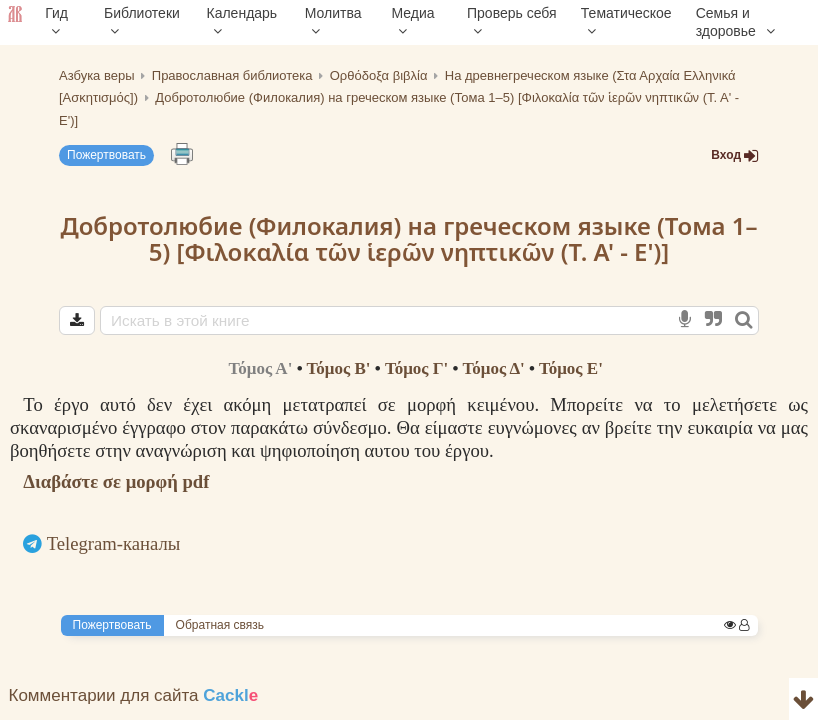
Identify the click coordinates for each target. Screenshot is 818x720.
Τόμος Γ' (416, 368)
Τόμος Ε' (571, 368)
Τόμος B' (339, 368)
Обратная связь (220, 625)
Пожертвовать (106, 155)
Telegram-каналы (114, 543)
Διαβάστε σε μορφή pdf (116, 481)
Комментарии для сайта (134, 695)
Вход (735, 155)
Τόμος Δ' (493, 368)
